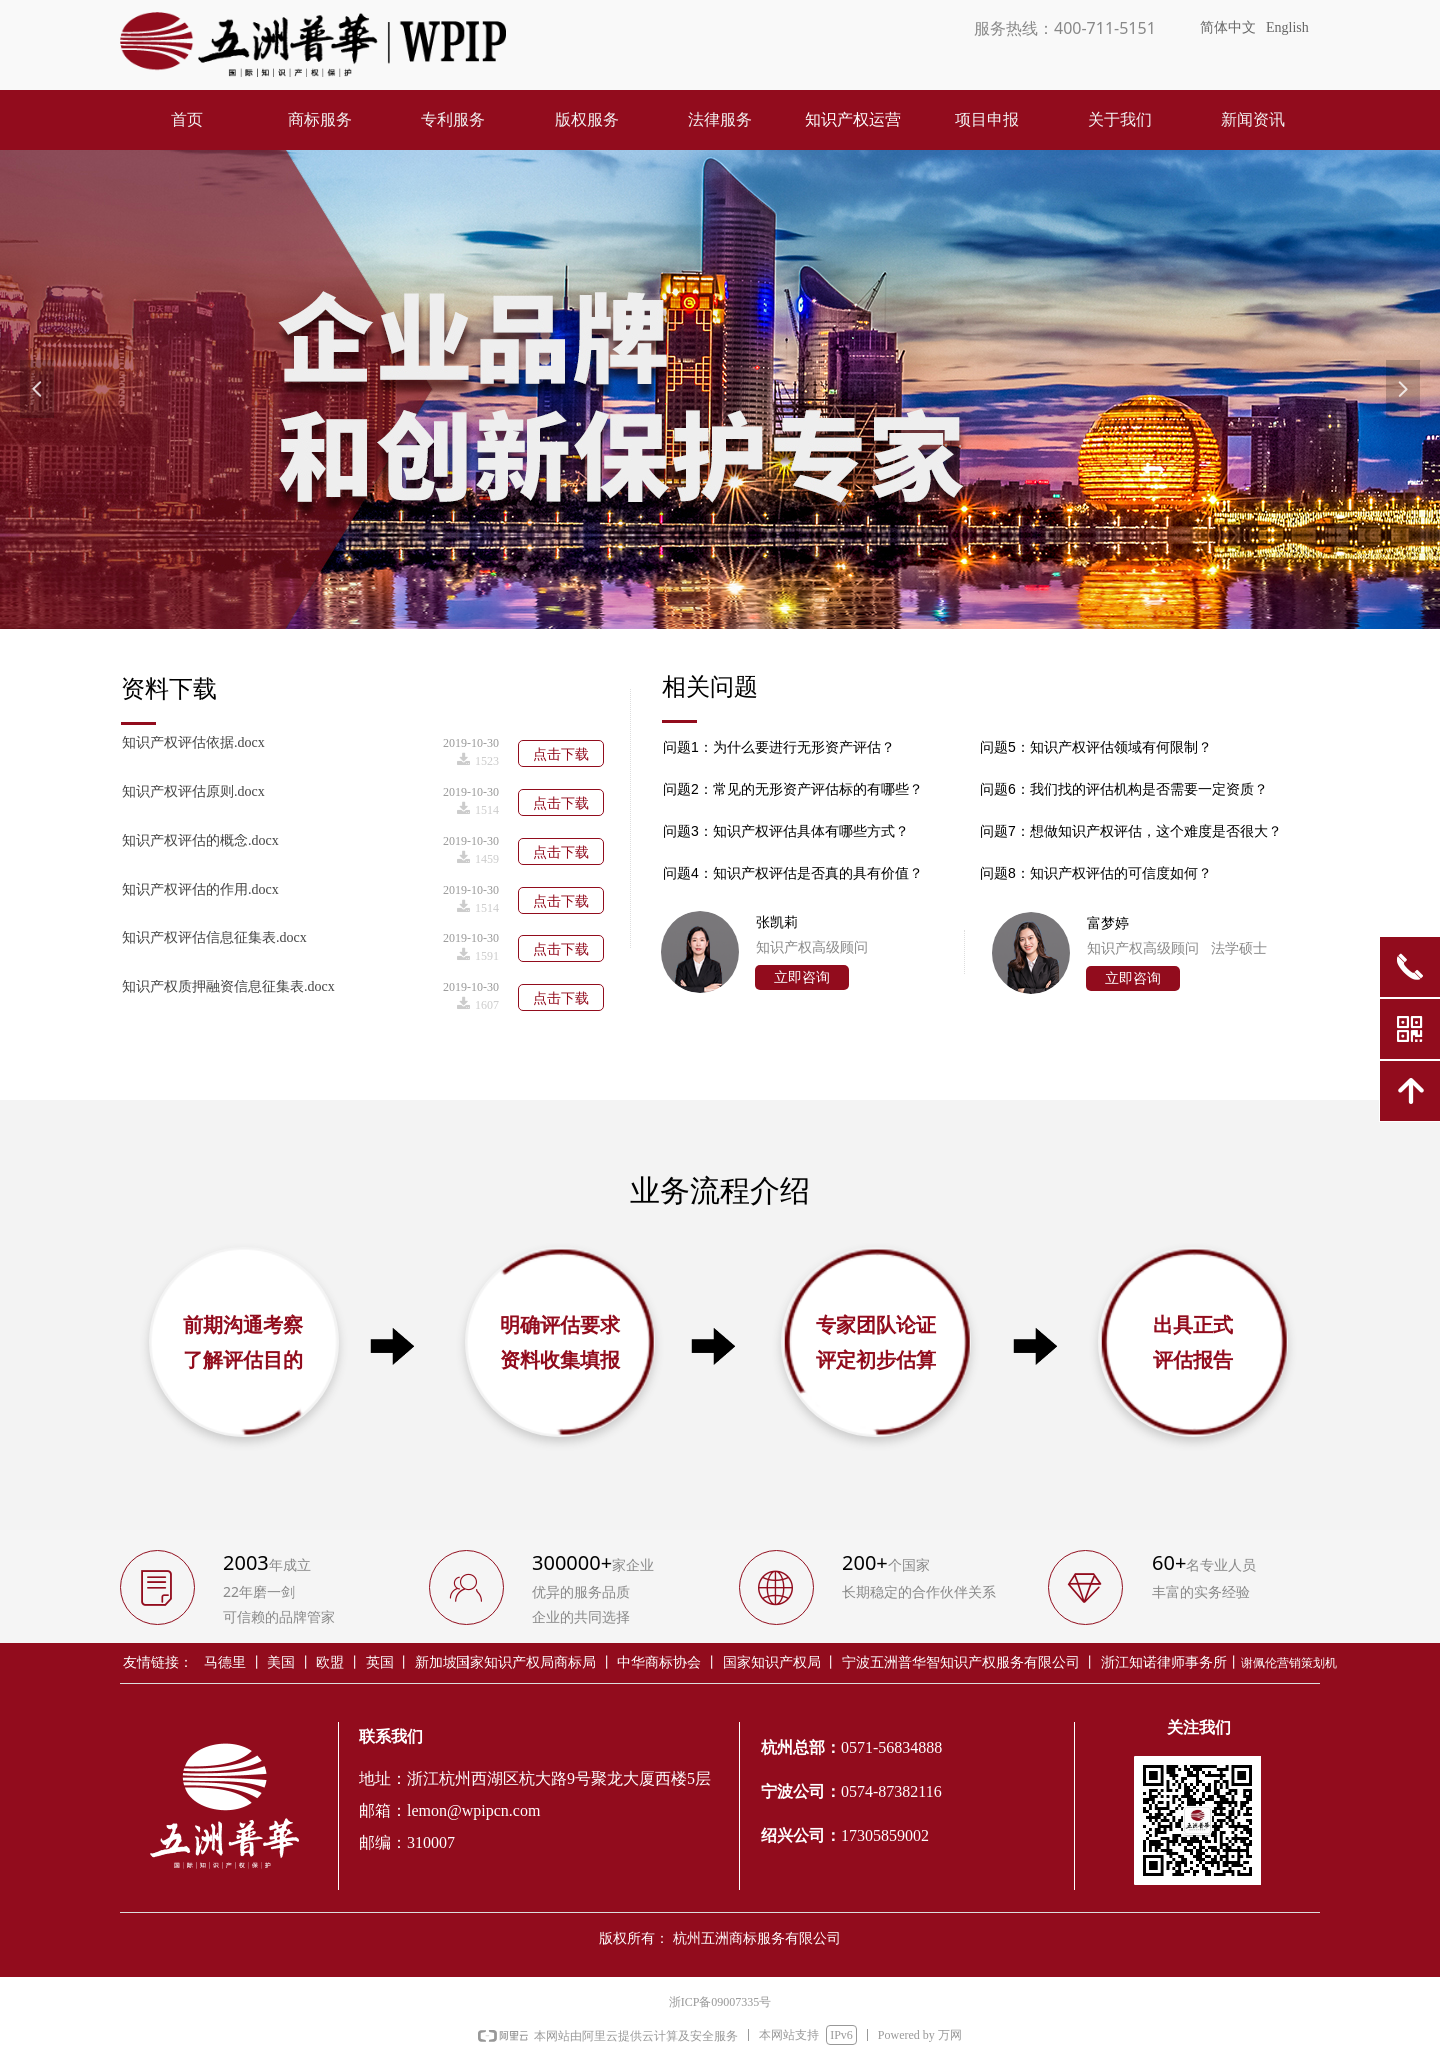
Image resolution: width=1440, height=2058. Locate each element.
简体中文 (1228, 27)
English (1287, 27)
